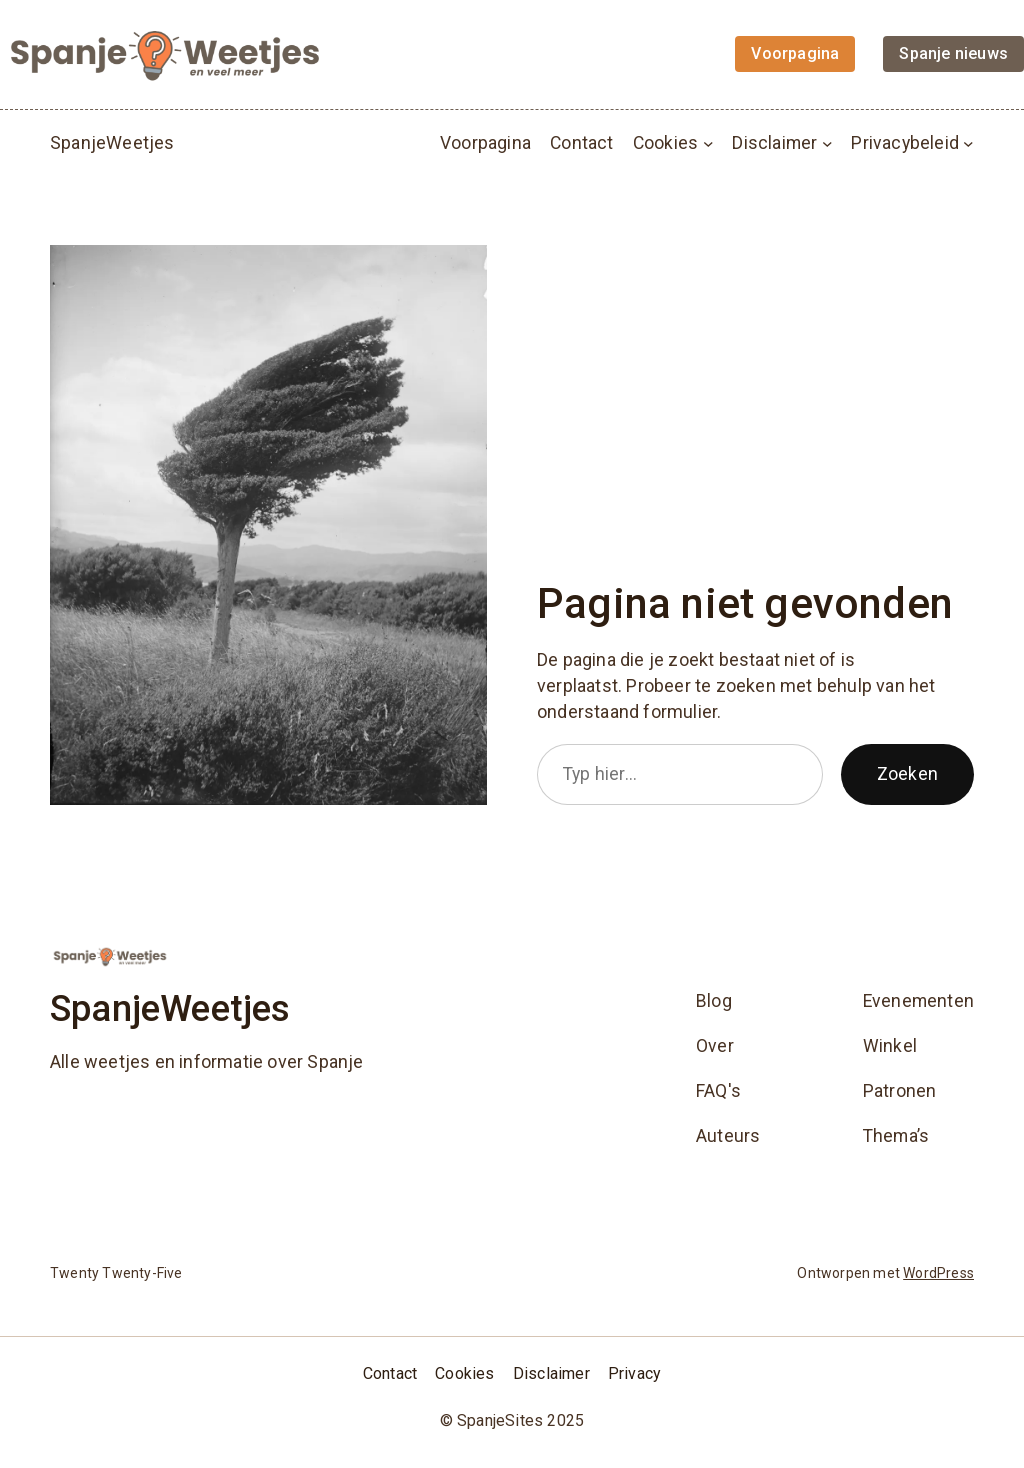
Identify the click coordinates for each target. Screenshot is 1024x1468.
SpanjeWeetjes (112, 142)
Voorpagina (485, 143)
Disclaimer (774, 143)
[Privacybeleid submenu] (968, 142)
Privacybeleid (905, 143)
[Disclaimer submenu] (827, 142)
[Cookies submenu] (708, 142)
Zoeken (907, 774)
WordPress (938, 1273)
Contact (581, 143)
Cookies (665, 143)
